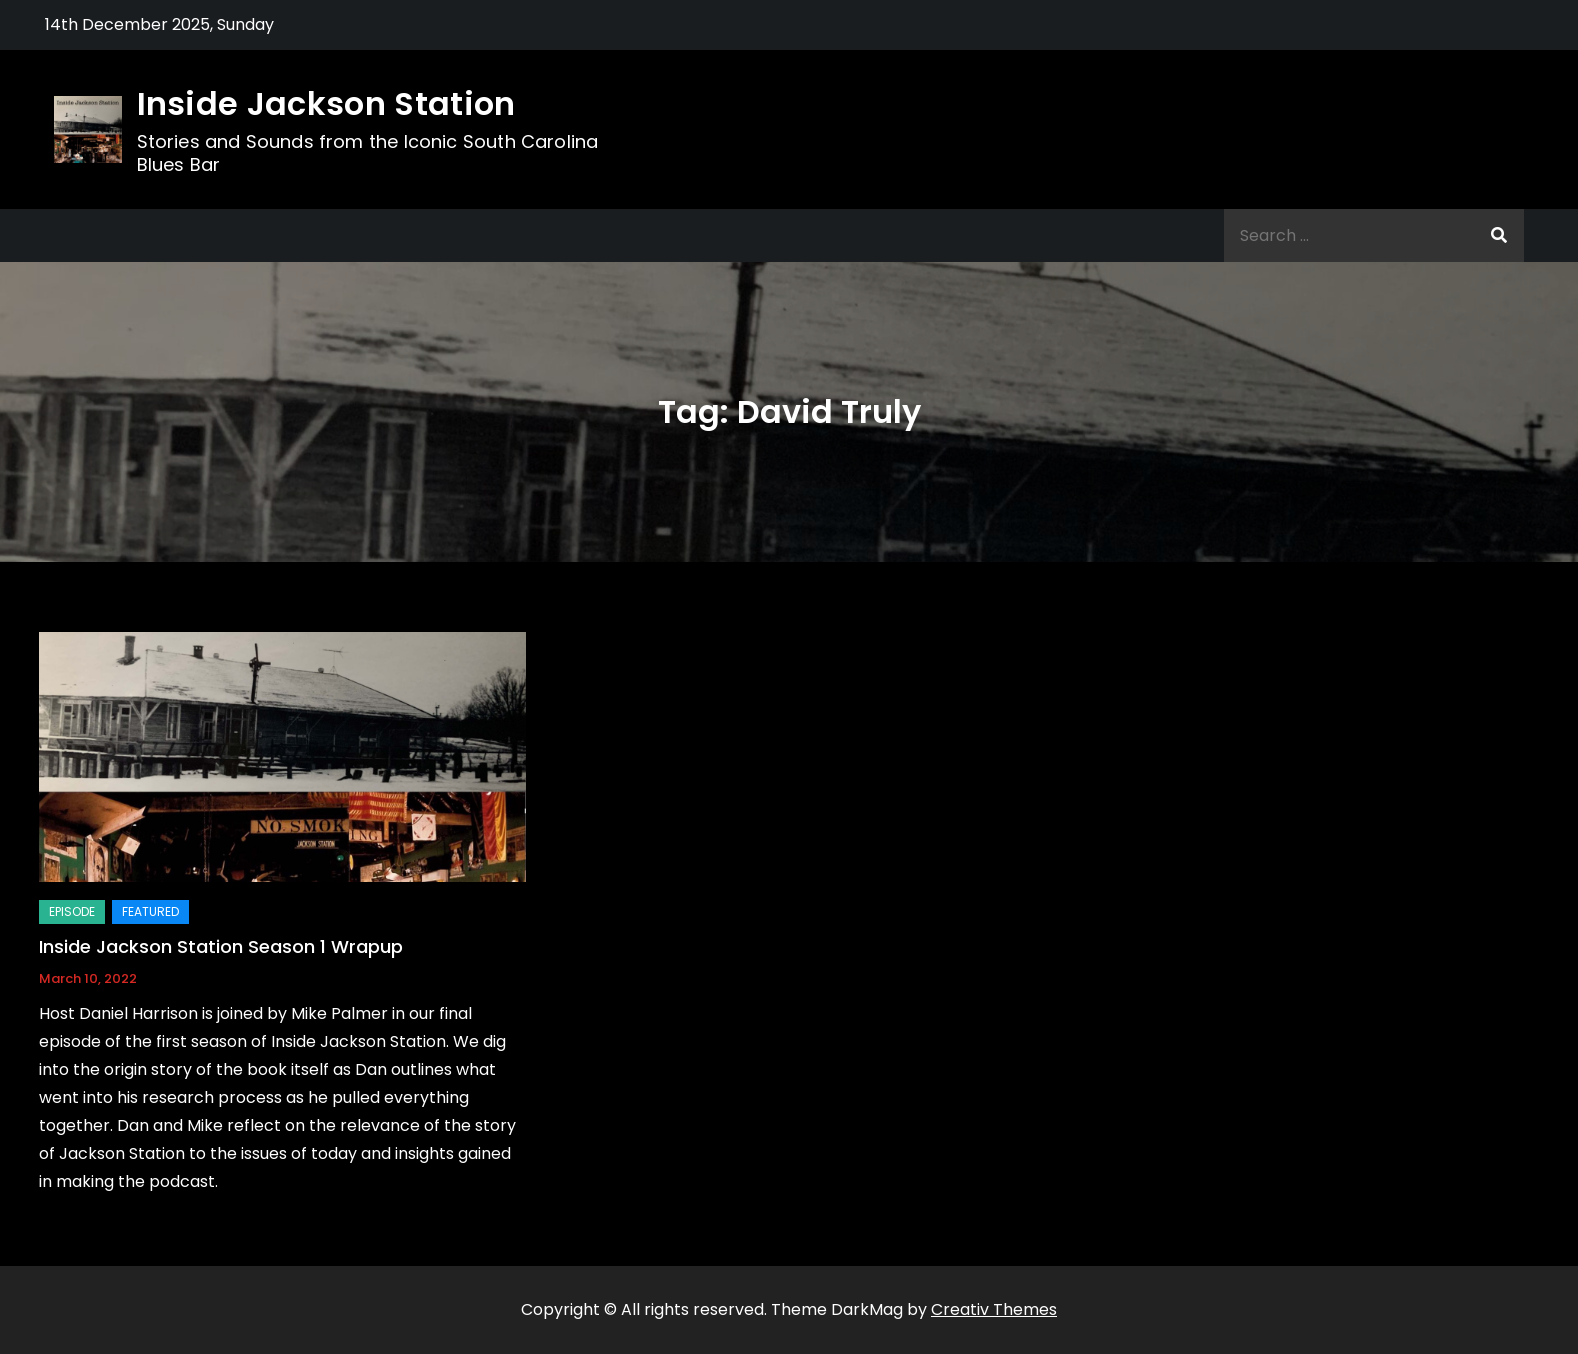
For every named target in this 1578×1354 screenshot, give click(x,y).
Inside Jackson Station (326, 103)
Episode (72, 911)
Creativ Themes (994, 1309)
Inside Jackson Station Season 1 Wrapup (221, 946)
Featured (150, 911)
